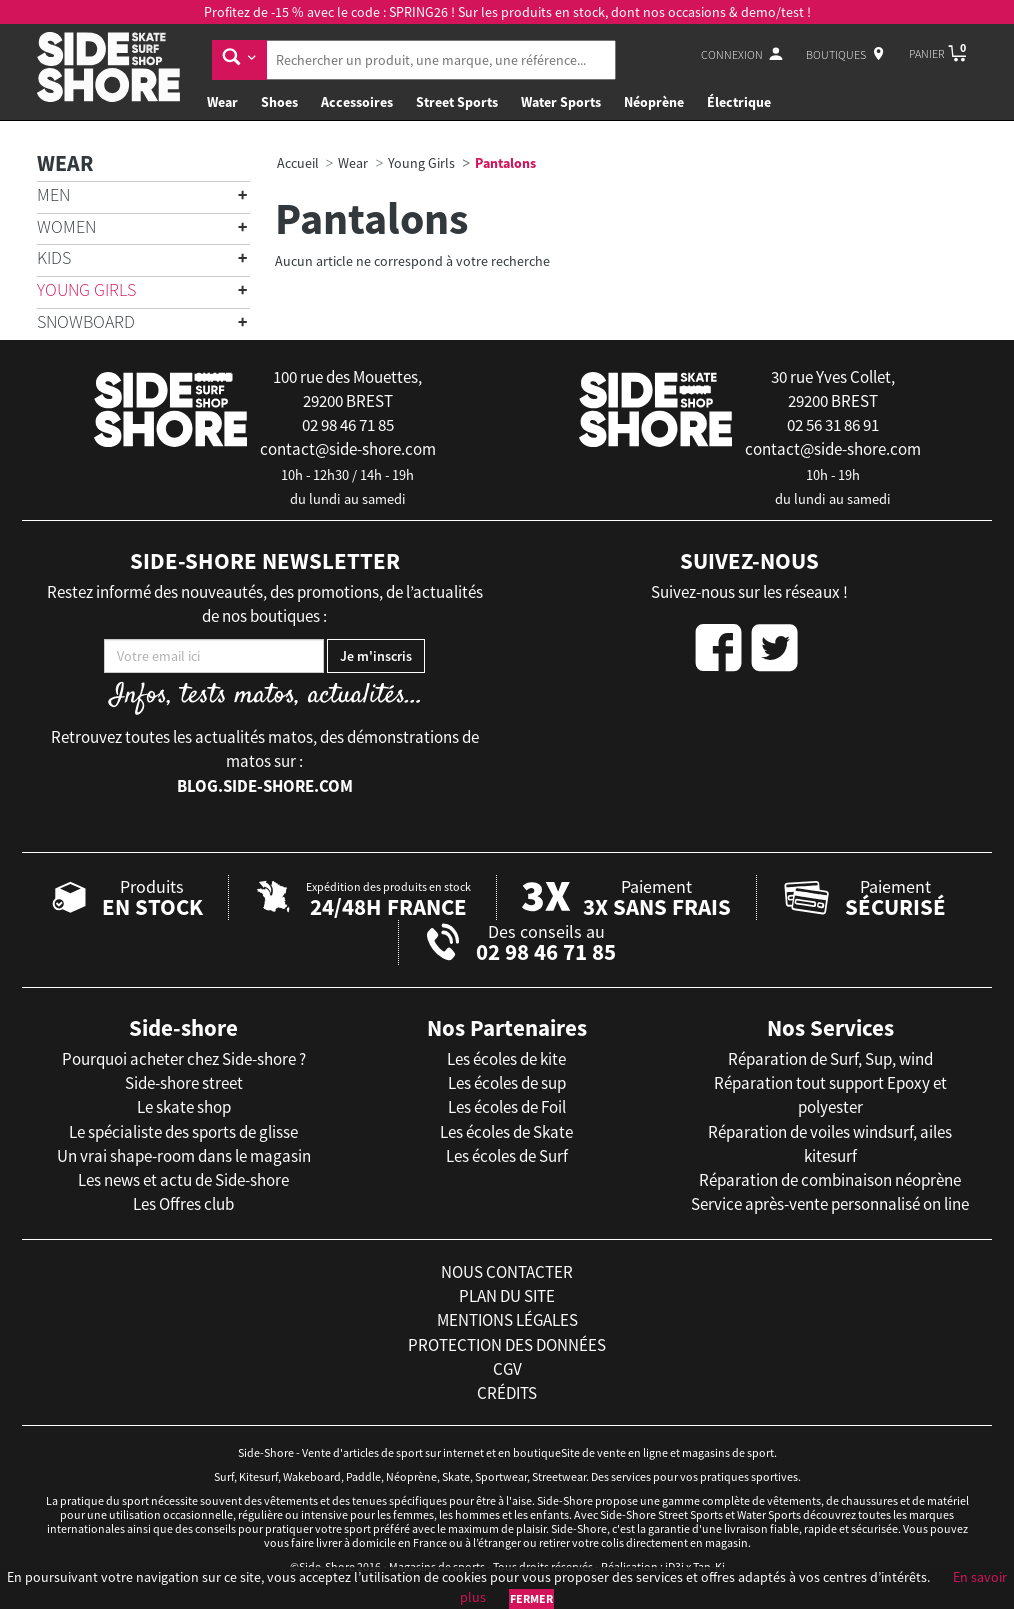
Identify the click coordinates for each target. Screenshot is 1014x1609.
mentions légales (507, 1320)
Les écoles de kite (506, 1059)
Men (53, 194)
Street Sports (457, 102)
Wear (222, 102)
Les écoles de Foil (507, 1107)
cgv (507, 1369)
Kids (54, 257)
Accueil (298, 163)
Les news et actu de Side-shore (183, 1180)
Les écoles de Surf (507, 1156)
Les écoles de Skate (506, 1132)
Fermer (531, 1598)
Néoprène (654, 102)
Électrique (739, 102)
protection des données (507, 1345)
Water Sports (561, 102)
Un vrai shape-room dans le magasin (184, 1156)
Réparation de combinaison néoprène (830, 1180)
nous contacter (507, 1272)
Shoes (279, 102)
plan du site (507, 1296)
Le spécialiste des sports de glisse (183, 1132)
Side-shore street (184, 1083)
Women (66, 226)
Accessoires (357, 102)
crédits (507, 1393)
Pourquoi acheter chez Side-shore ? (184, 1059)
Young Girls (86, 289)
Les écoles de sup (507, 1083)
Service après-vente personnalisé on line (830, 1204)
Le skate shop (184, 1107)
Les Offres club (183, 1204)
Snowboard (86, 321)
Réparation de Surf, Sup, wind (830, 1059)
